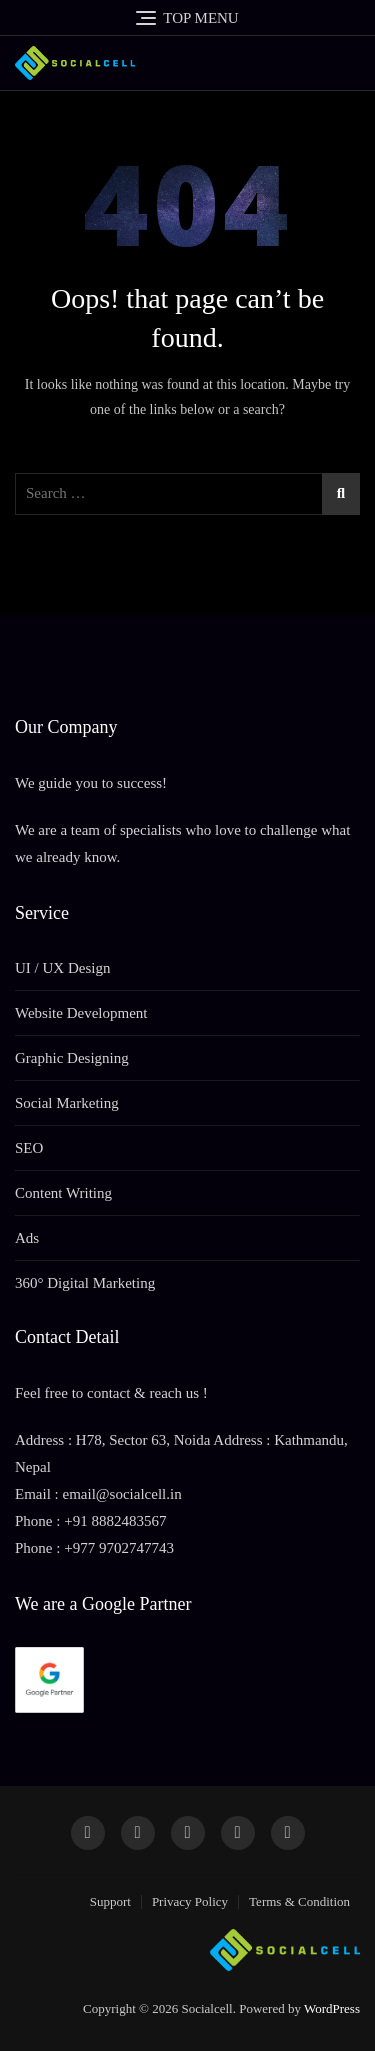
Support (110, 1901)
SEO (29, 1148)
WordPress (332, 2008)
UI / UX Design (62, 968)
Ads (27, 1238)
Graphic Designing (72, 1058)
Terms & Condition (299, 1901)
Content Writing (63, 1193)
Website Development (81, 1013)
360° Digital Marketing (85, 1283)
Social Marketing (67, 1103)
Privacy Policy (190, 1901)
